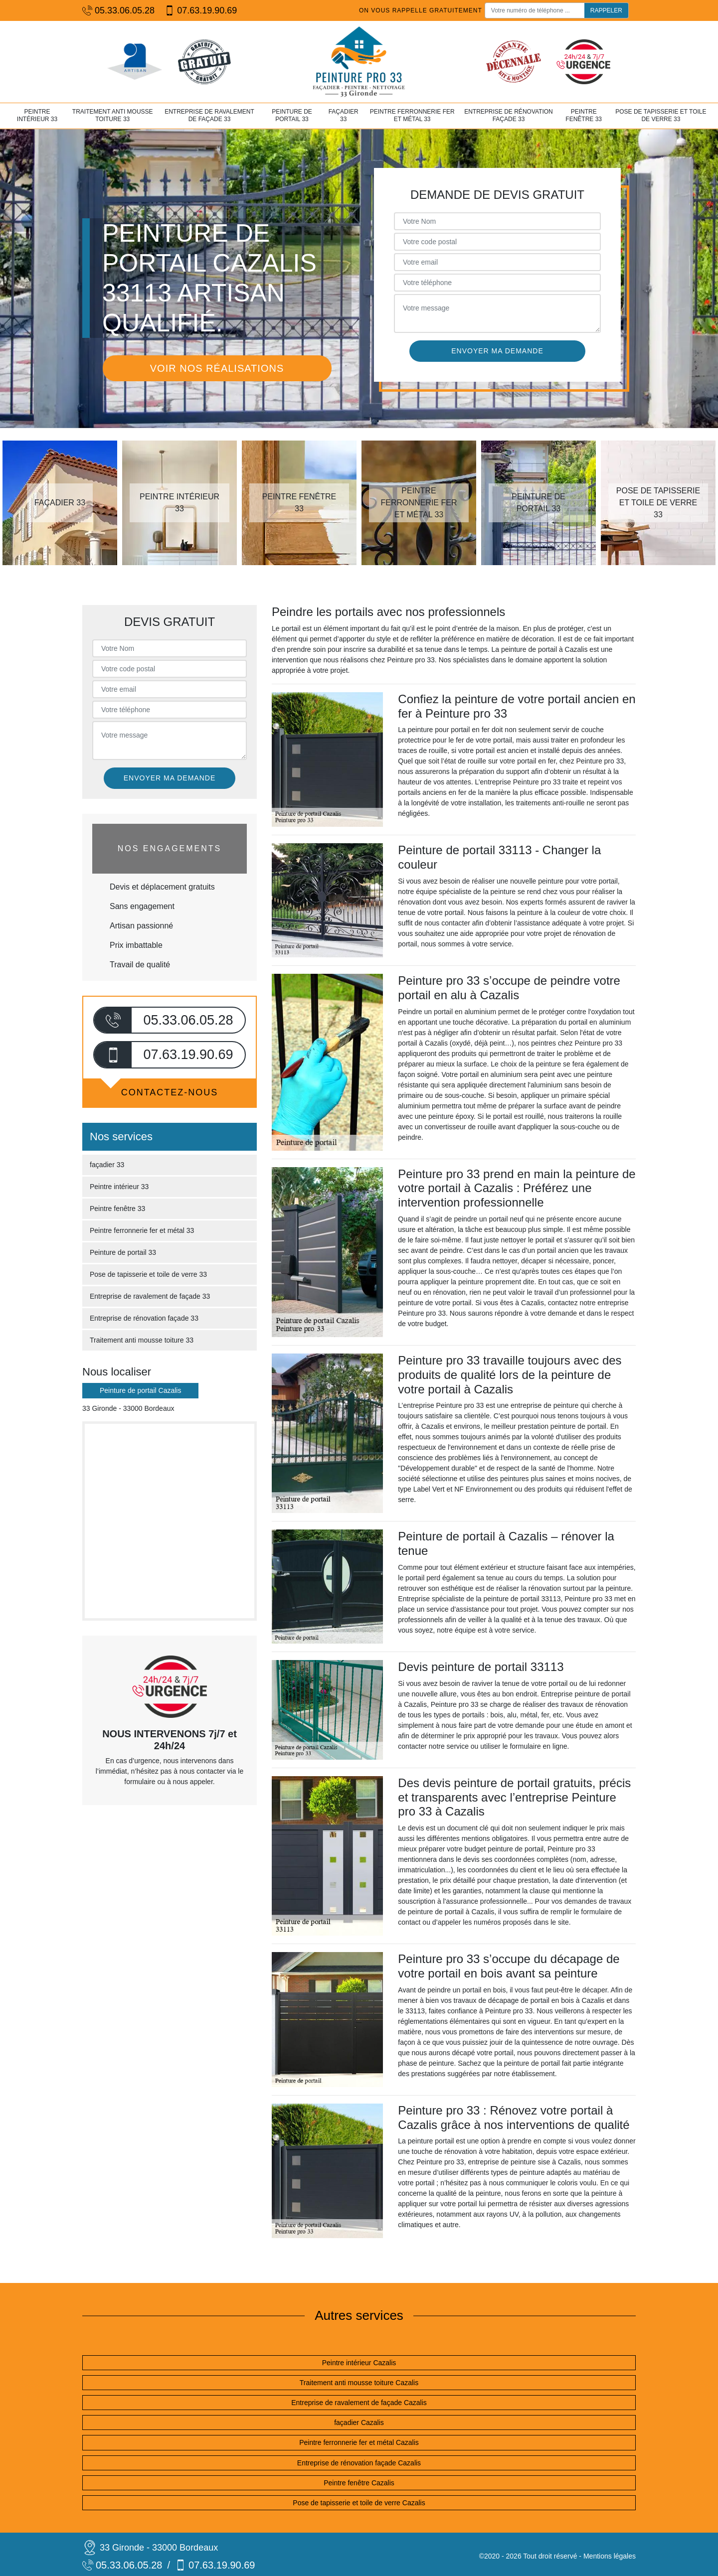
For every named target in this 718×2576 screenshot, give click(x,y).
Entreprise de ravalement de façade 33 (209, 115)
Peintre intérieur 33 (37, 115)
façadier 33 (344, 115)
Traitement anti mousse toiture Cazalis (359, 2383)
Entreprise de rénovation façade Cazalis (359, 2463)
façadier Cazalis (359, 2422)
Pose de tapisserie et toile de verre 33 (660, 115)
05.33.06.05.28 (118, 10)
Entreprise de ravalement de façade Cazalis (359, 2403)
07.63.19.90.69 (201, 10)
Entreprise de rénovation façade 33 (508, 115)
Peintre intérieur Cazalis (359, 2363)
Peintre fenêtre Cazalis (359, 2483)
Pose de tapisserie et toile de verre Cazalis (359, 2503)
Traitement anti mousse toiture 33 (112, 115)
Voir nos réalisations (217, 368)
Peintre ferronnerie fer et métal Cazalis (359, 2442)
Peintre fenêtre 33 (583, 115)
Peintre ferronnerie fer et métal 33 (412, 115)
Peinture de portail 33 (292, 115)
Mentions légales (609, 2556)
